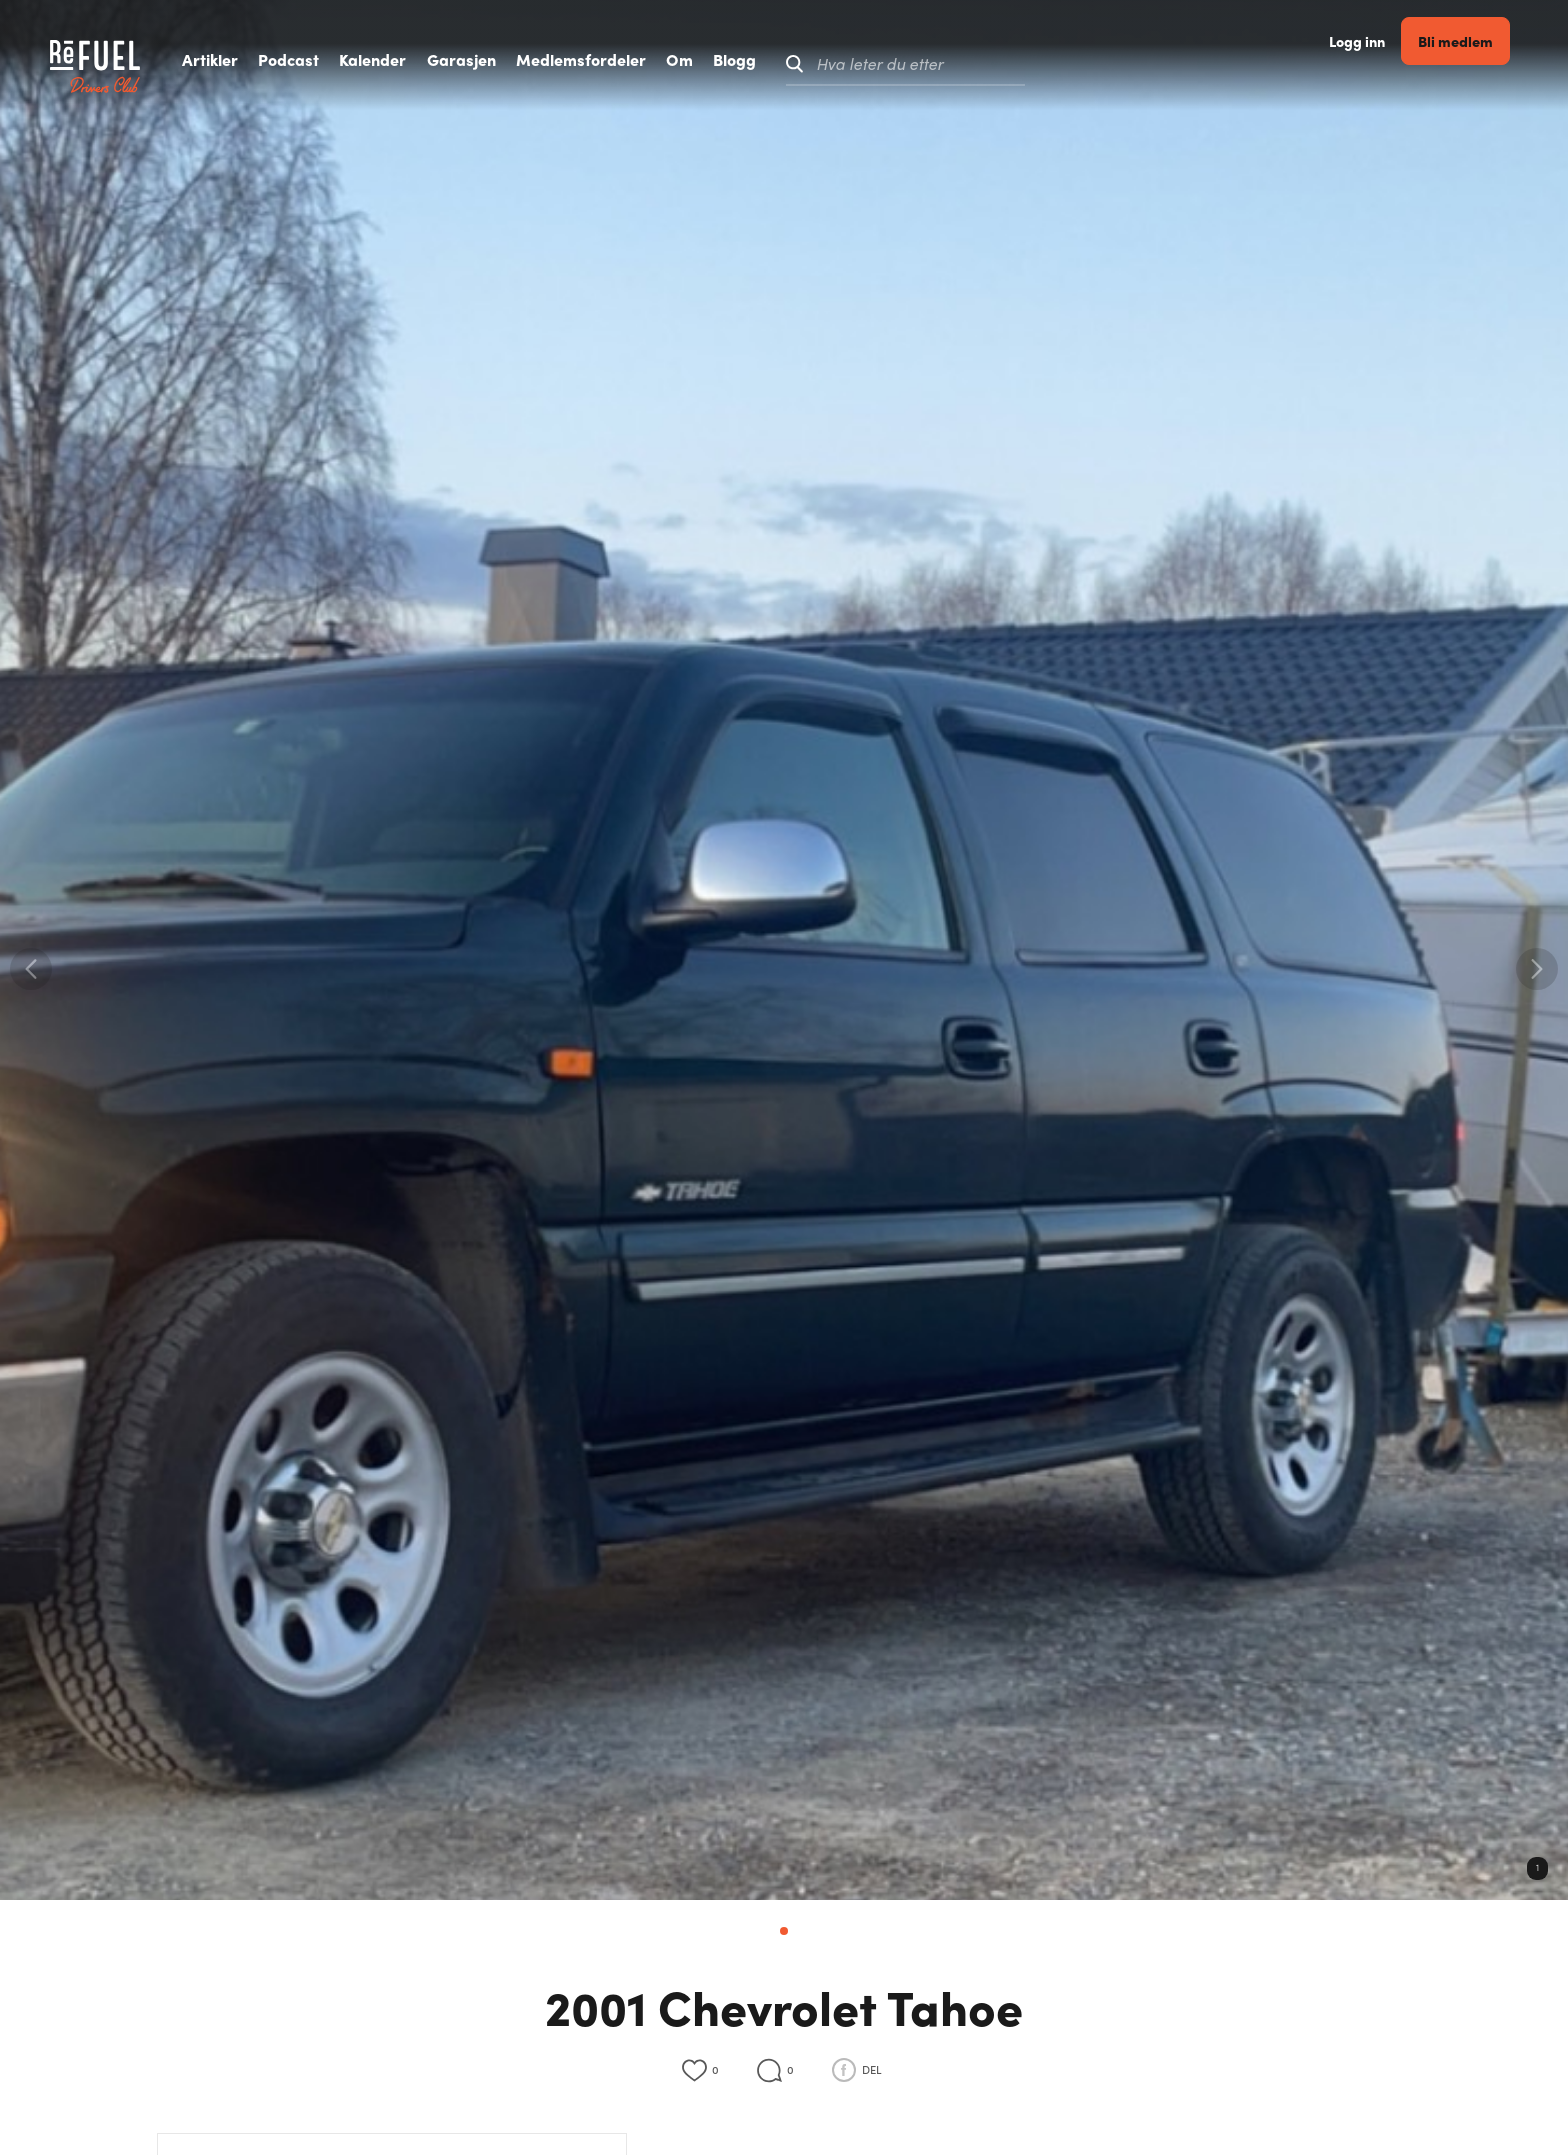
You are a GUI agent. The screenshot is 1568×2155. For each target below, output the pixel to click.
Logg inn (1370, 64)
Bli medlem (1468, 63)
